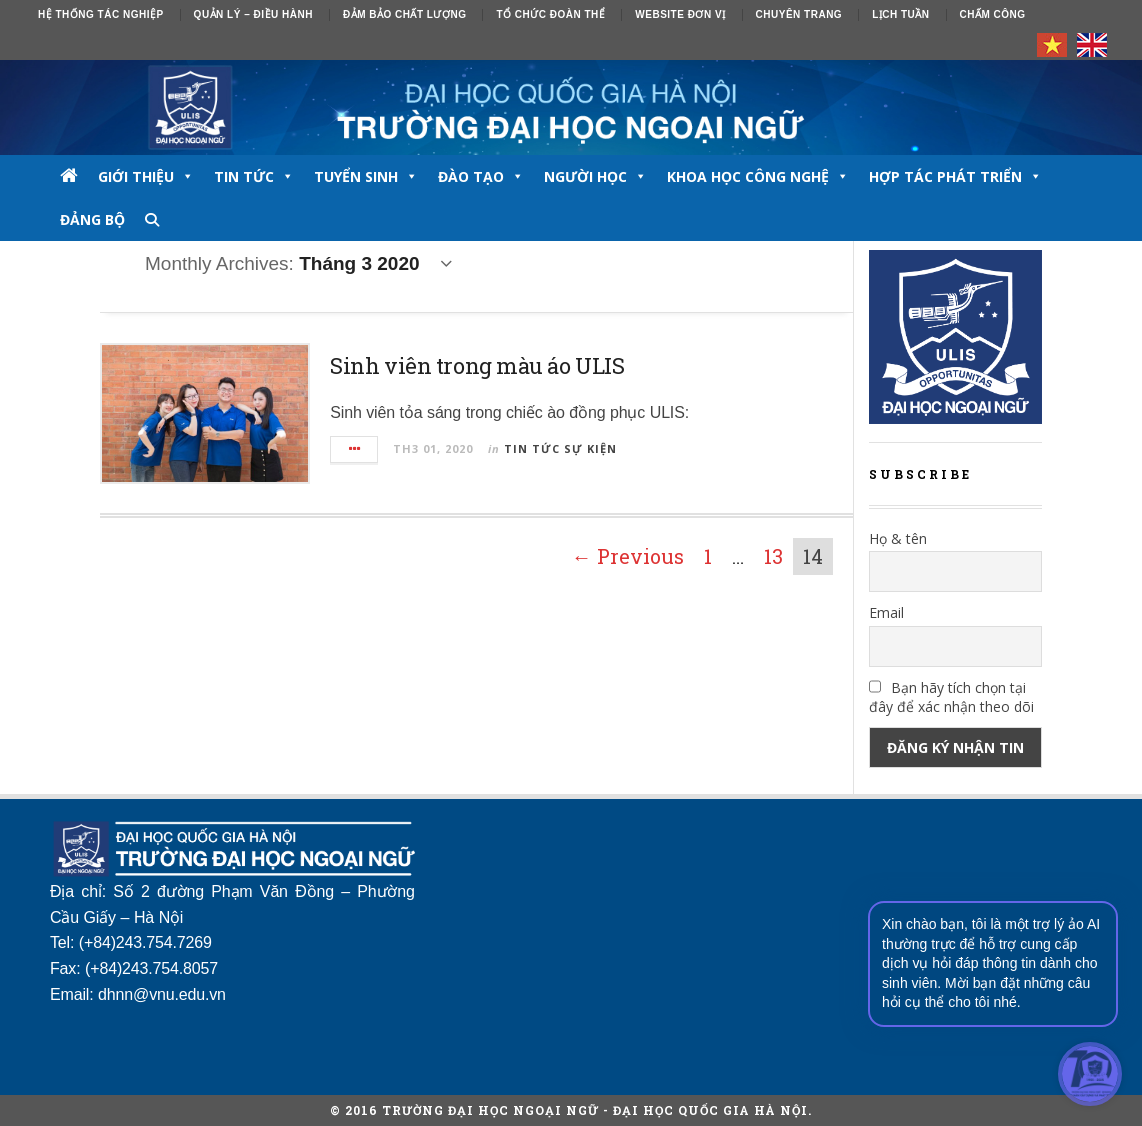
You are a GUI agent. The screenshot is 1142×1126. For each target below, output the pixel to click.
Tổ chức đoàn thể (550, 14)
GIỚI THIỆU (146, 176)
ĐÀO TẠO (481, 176)
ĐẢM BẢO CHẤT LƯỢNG (405, 14)
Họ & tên (898, 538)
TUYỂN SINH (366, 176)
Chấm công (993, 14)
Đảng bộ (92, 219)
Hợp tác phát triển (955, 176)
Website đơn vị (680, 14)
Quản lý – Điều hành (253, 14)
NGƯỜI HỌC (595, 176)
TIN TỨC (254, 176)
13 (773, 556)
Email (886, 612)
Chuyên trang (799, 14)
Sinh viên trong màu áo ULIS (477, 365)
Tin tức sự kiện (560, 448)
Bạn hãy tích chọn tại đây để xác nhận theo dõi (951, 697)
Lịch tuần (900, 14)
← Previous (628, 556)
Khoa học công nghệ (758, 176)
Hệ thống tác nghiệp (101, 14)
